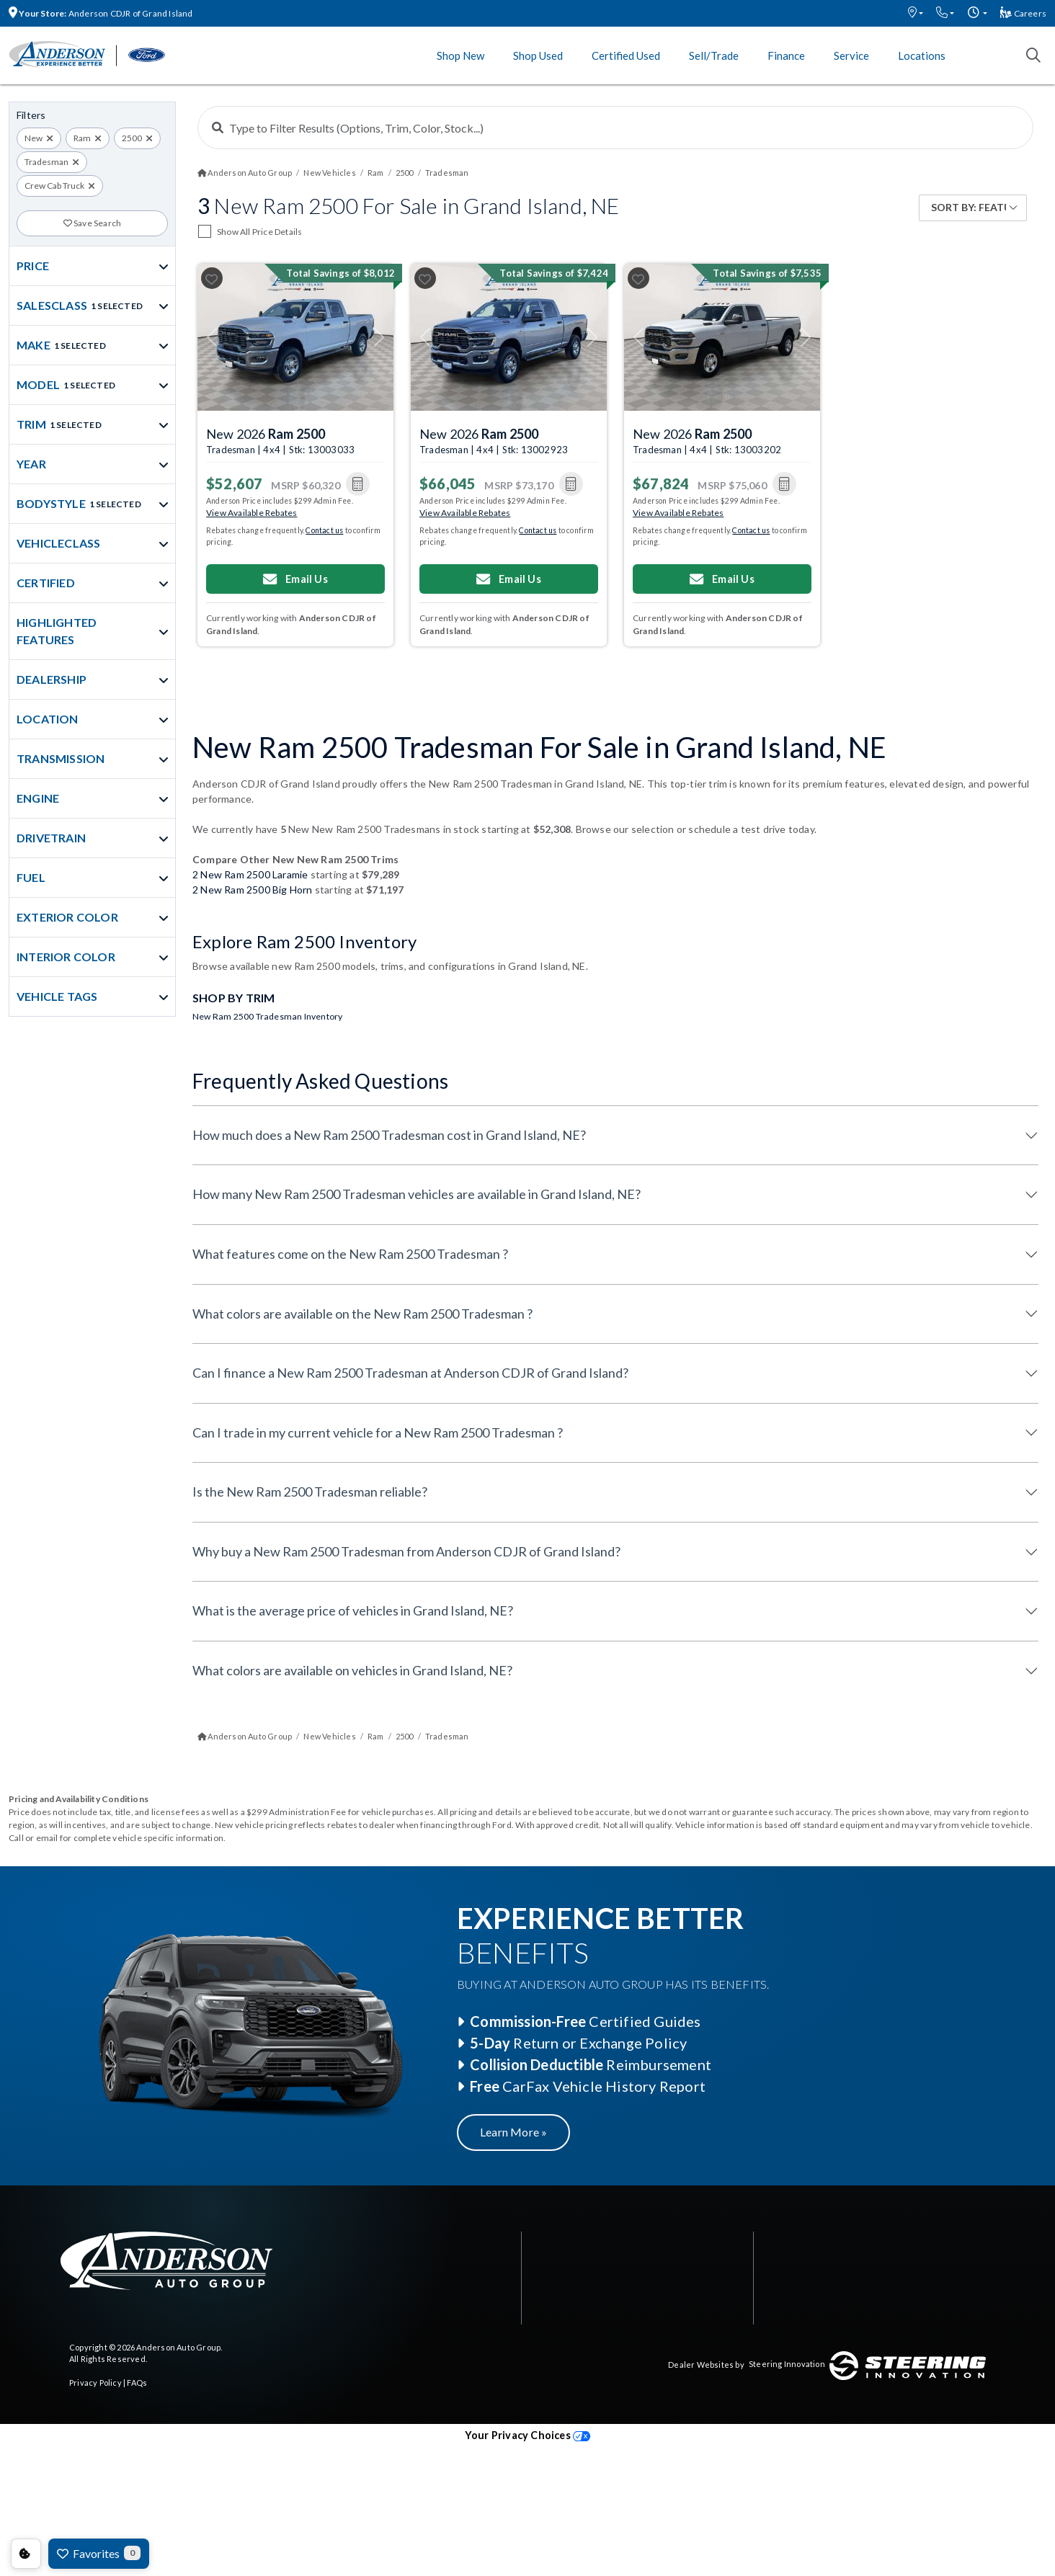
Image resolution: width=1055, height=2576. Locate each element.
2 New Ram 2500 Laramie (250, 874)
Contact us (324, 530)
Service (851, 55)
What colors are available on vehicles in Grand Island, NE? (352, 1670)
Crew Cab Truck (54, 185)
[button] (915, 13)
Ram (82, 138)
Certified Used (626, 55)
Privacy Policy (95, 2382)
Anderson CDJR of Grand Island (101, 13)
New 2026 (265, 434)
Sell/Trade (714, 55)
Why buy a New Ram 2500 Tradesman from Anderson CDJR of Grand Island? (406, 1551)
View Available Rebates (251, 512)
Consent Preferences (26, 2554)
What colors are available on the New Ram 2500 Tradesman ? (362, 1314)
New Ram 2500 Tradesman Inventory (267, 1016)
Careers (1023, 13)
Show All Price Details (259, 231)
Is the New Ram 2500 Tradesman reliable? (309, 1491)
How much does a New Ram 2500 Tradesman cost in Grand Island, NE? (389, 1135)
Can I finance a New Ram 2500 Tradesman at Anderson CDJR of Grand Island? (410, 1373)
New (34, 138)
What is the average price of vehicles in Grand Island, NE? (352, 1610)
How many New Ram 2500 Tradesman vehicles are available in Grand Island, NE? (416, 1194)
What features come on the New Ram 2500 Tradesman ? (350, 1254)
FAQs (137, 2382)
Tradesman (46, 161)
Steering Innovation (787, 2363)
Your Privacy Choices (527, 2435)
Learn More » (513, 2132)
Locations (921, 55)
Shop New (460, 55)
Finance (786, 55)
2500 (132, 138)
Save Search (92, 223)
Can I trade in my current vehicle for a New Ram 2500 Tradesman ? (377, 1432)
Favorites (99, 2553)
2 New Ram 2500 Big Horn (252, 889)
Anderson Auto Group (178, 2347)
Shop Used (538, 55)
